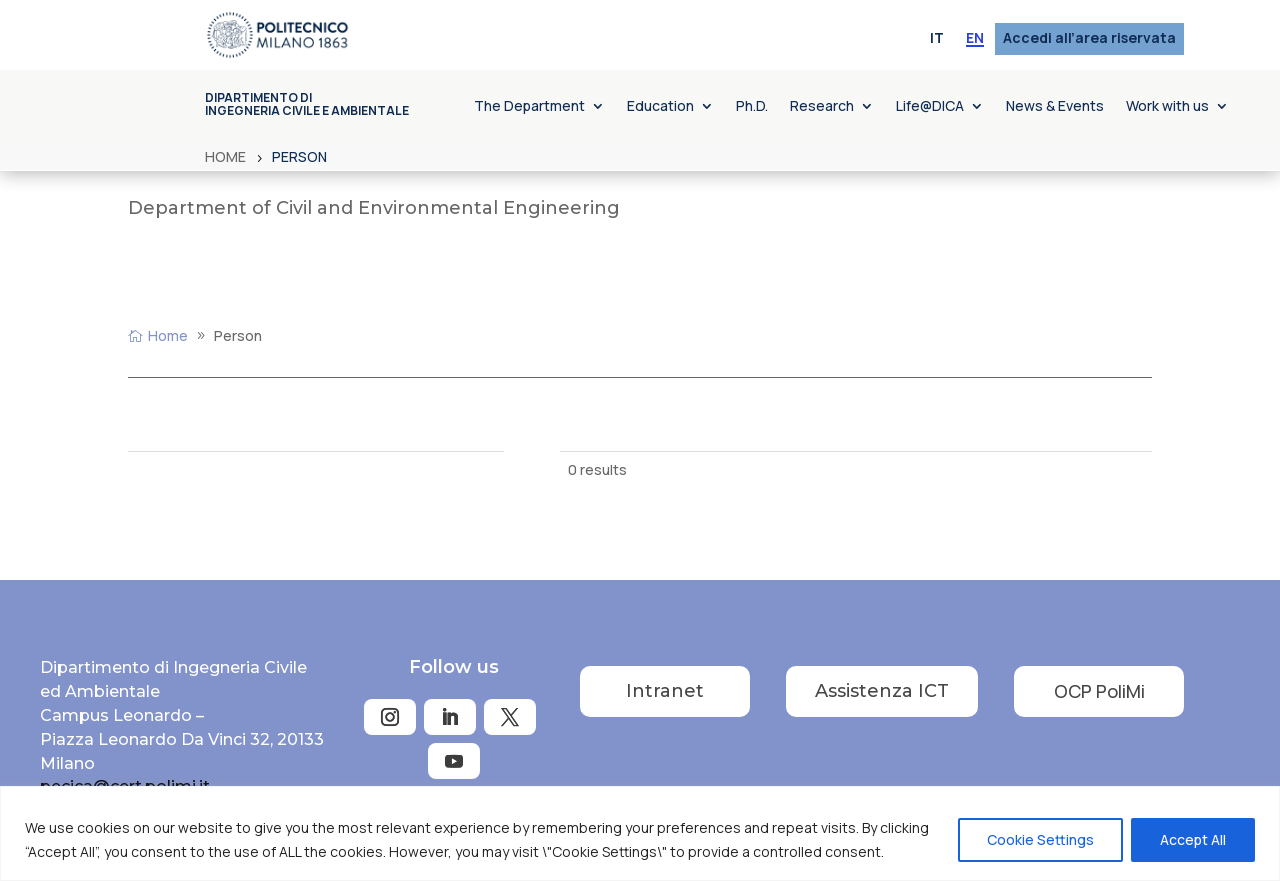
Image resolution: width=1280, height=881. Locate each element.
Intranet (665, 691)
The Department (529, 107)
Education (660, 107)
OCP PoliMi (1099, 691)
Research (822, 107)
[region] (640, 833)
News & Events (1055, 107)
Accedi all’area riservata (1089, 39)
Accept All (1193, 839)
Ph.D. (752, 107)
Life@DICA (930, 107)
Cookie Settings (1040, 839)
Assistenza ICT (882, 691)
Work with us (1167, 107)
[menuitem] (937, 39)
